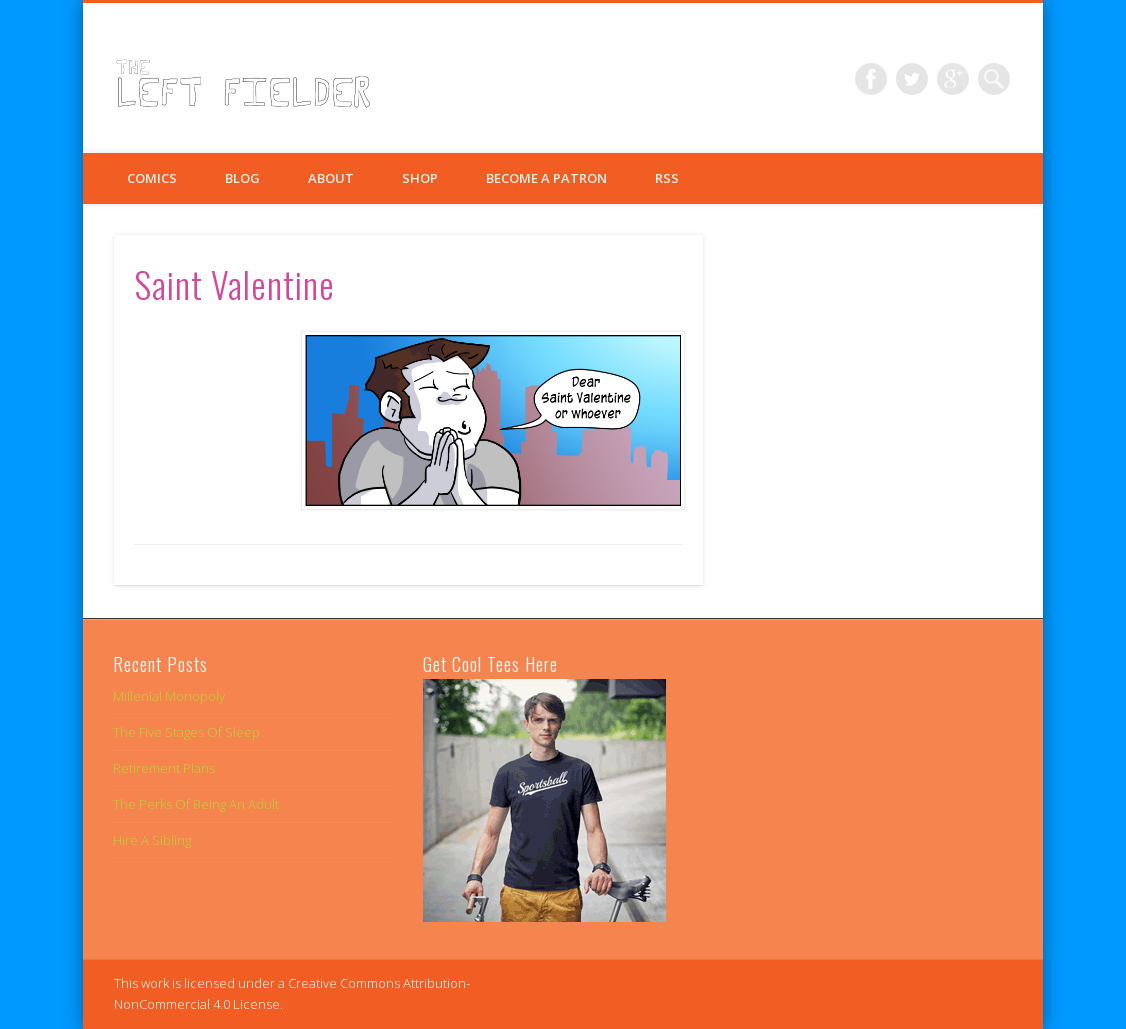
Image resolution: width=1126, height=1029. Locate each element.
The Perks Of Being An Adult (196, 804)
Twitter (912, 79)
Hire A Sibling (152, 840)
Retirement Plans (164, 768)
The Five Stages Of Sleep (186, 732)
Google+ (953, 79)
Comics (152, 178)
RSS (667, 178)
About (331, 178)
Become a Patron (546, 178)
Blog (242, 178)
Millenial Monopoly (169, 696)
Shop (420, 178)
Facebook (871, 79)
